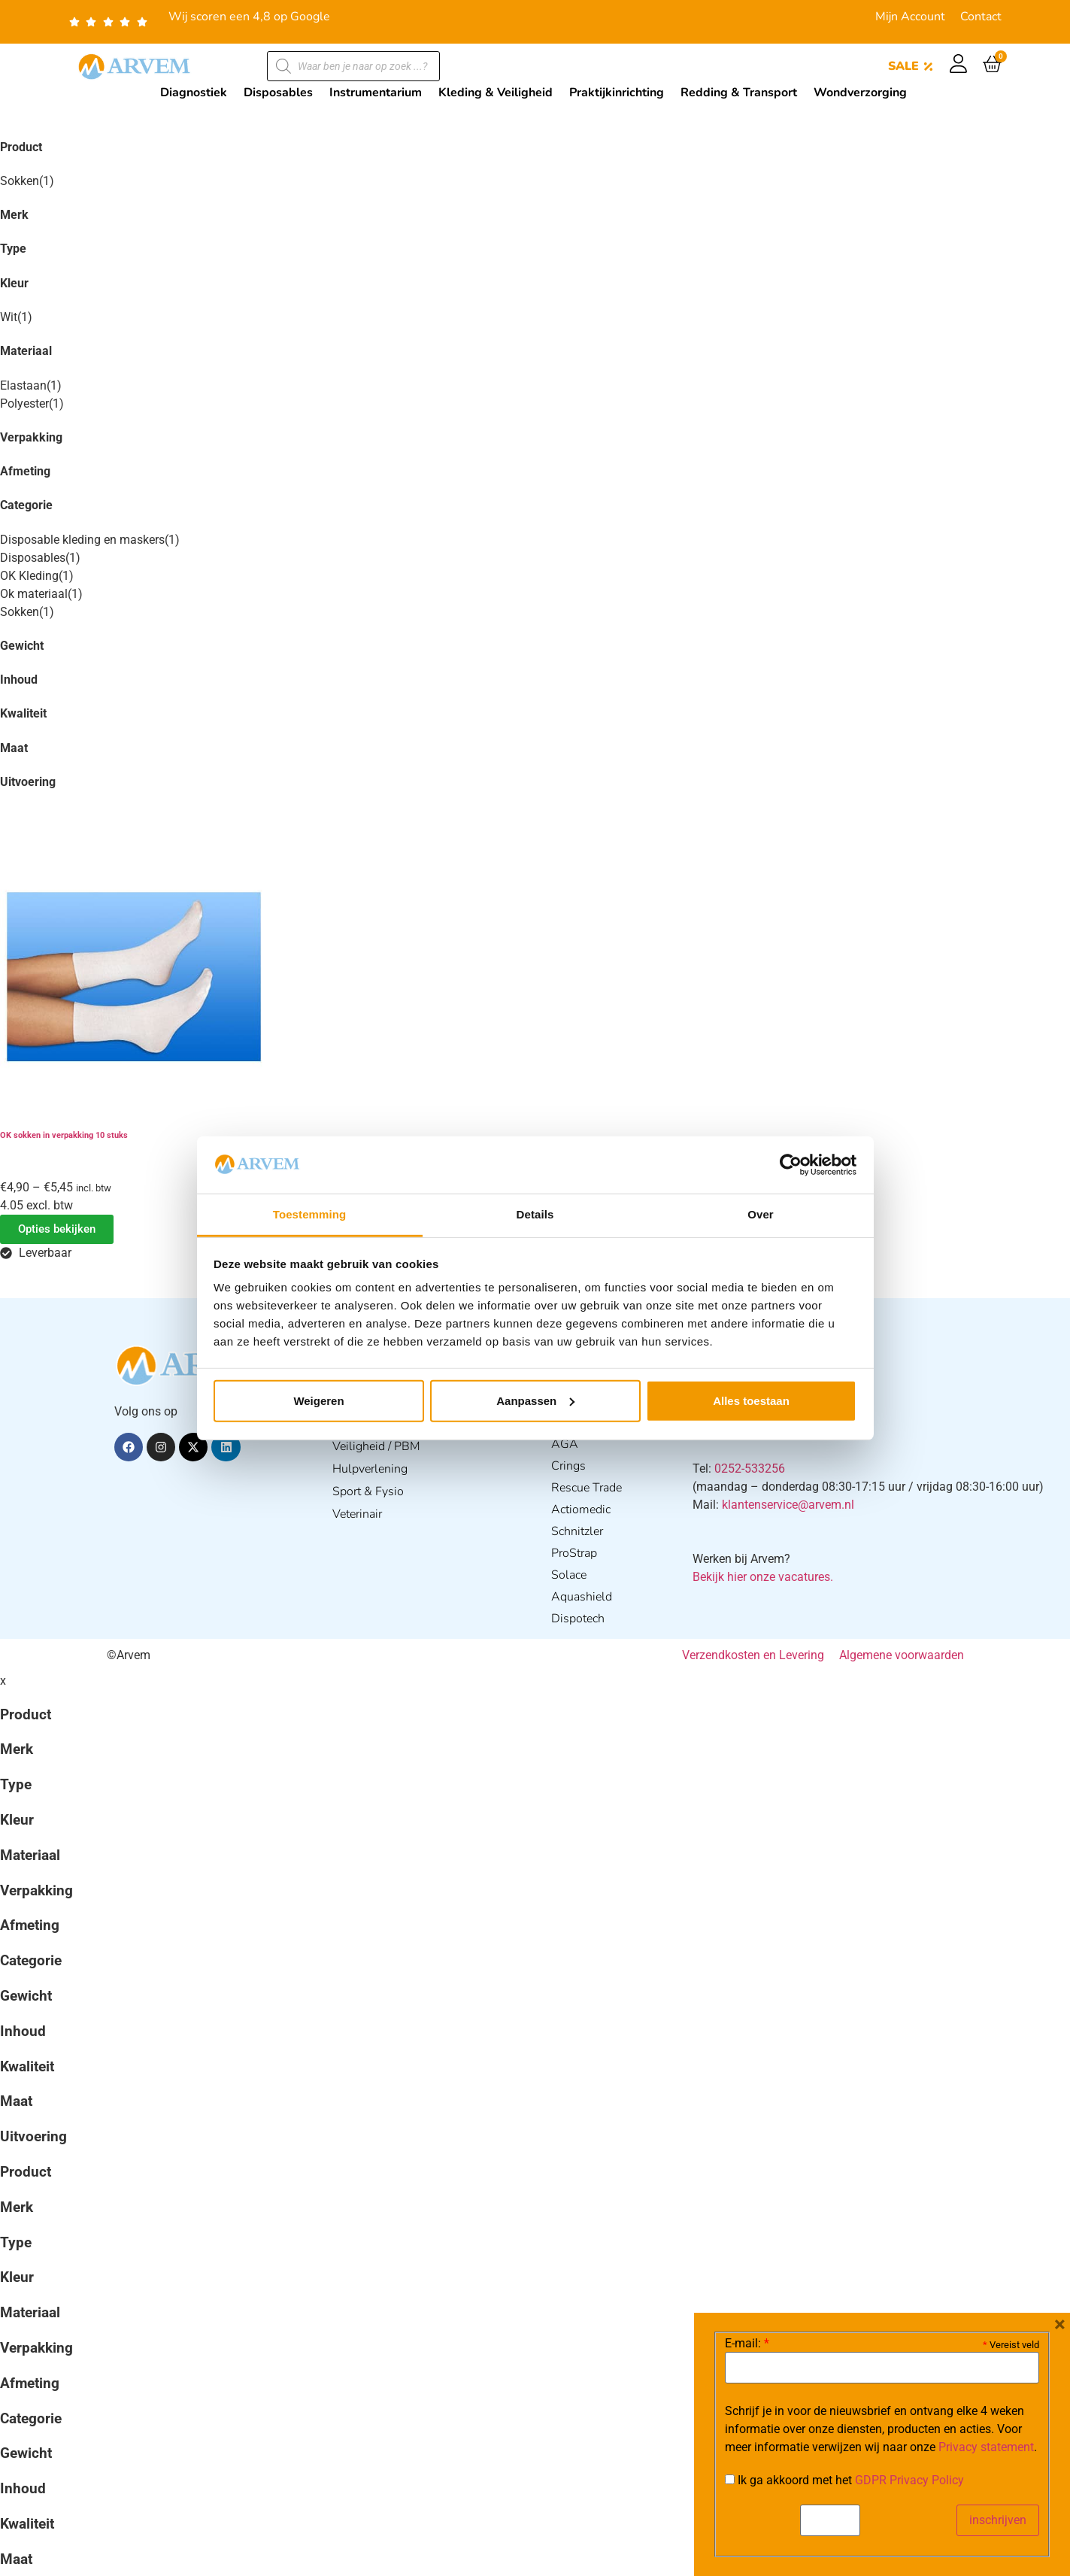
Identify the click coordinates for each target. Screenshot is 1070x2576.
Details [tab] (535, 1214)
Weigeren (318, 1400)
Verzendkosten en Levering (753, 1655)
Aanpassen (535, 1400)
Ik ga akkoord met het (844, 2480)
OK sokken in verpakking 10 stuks (64, 1135)
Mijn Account (910, 16)
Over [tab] (760, 1214)
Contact (981, 16)
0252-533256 (749, 1468)
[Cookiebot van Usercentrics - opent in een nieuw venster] (790, 1165)
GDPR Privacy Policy (909, 2480)
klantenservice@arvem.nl (788, 1504)
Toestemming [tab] (310, 1214)
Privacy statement (986, 2447)
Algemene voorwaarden (901, 1655)
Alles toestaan (751, 1400)
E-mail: (747, 2344)
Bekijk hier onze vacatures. (763, 1577)
